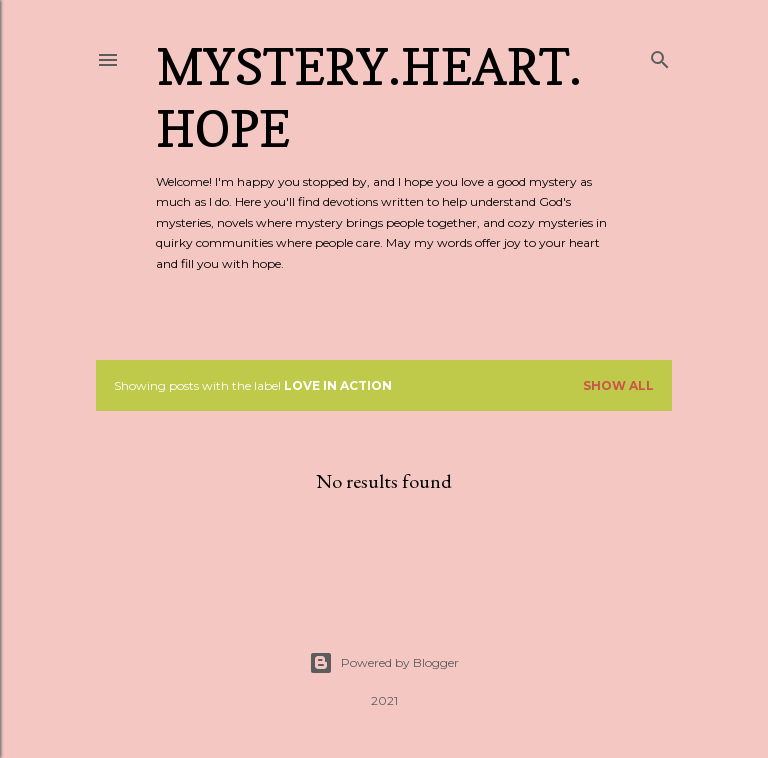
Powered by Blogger (384, 663)
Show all (618, 385)
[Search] (660, 55)
